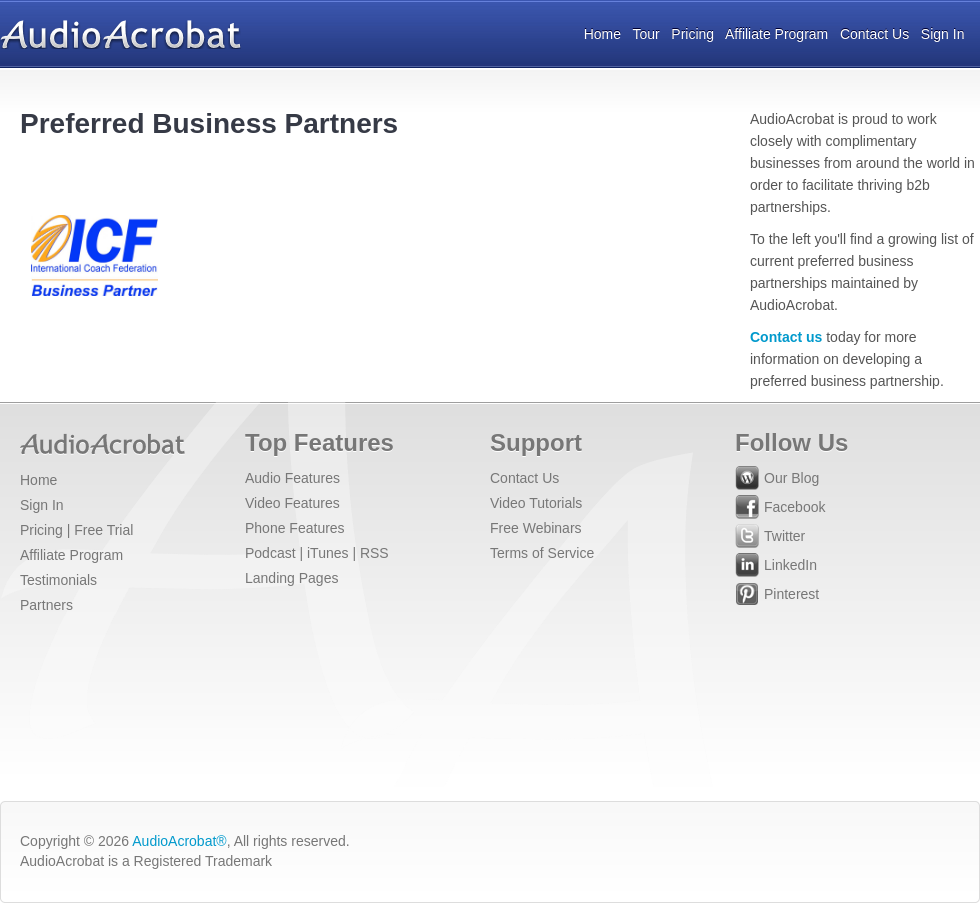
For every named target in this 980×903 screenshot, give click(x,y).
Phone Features (295, 528)
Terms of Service (542, 553)
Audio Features (292, 478)
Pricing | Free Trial (76, 530)
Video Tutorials (536, 503)
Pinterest (777, 596)
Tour (645, 34)
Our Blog (777, 480)
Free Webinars (536, 528)
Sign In (943, 34)
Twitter (770, 538)
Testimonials (58, 580)
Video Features (292, 503)
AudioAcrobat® (179, 841)
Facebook (780, 509)
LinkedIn (776, 567)
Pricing (692, 34)
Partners (46, 605)
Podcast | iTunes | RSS (317, 553)
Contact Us (874, 34)
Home (602, 34)
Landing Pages (291, 578)
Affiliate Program (776, 34)
